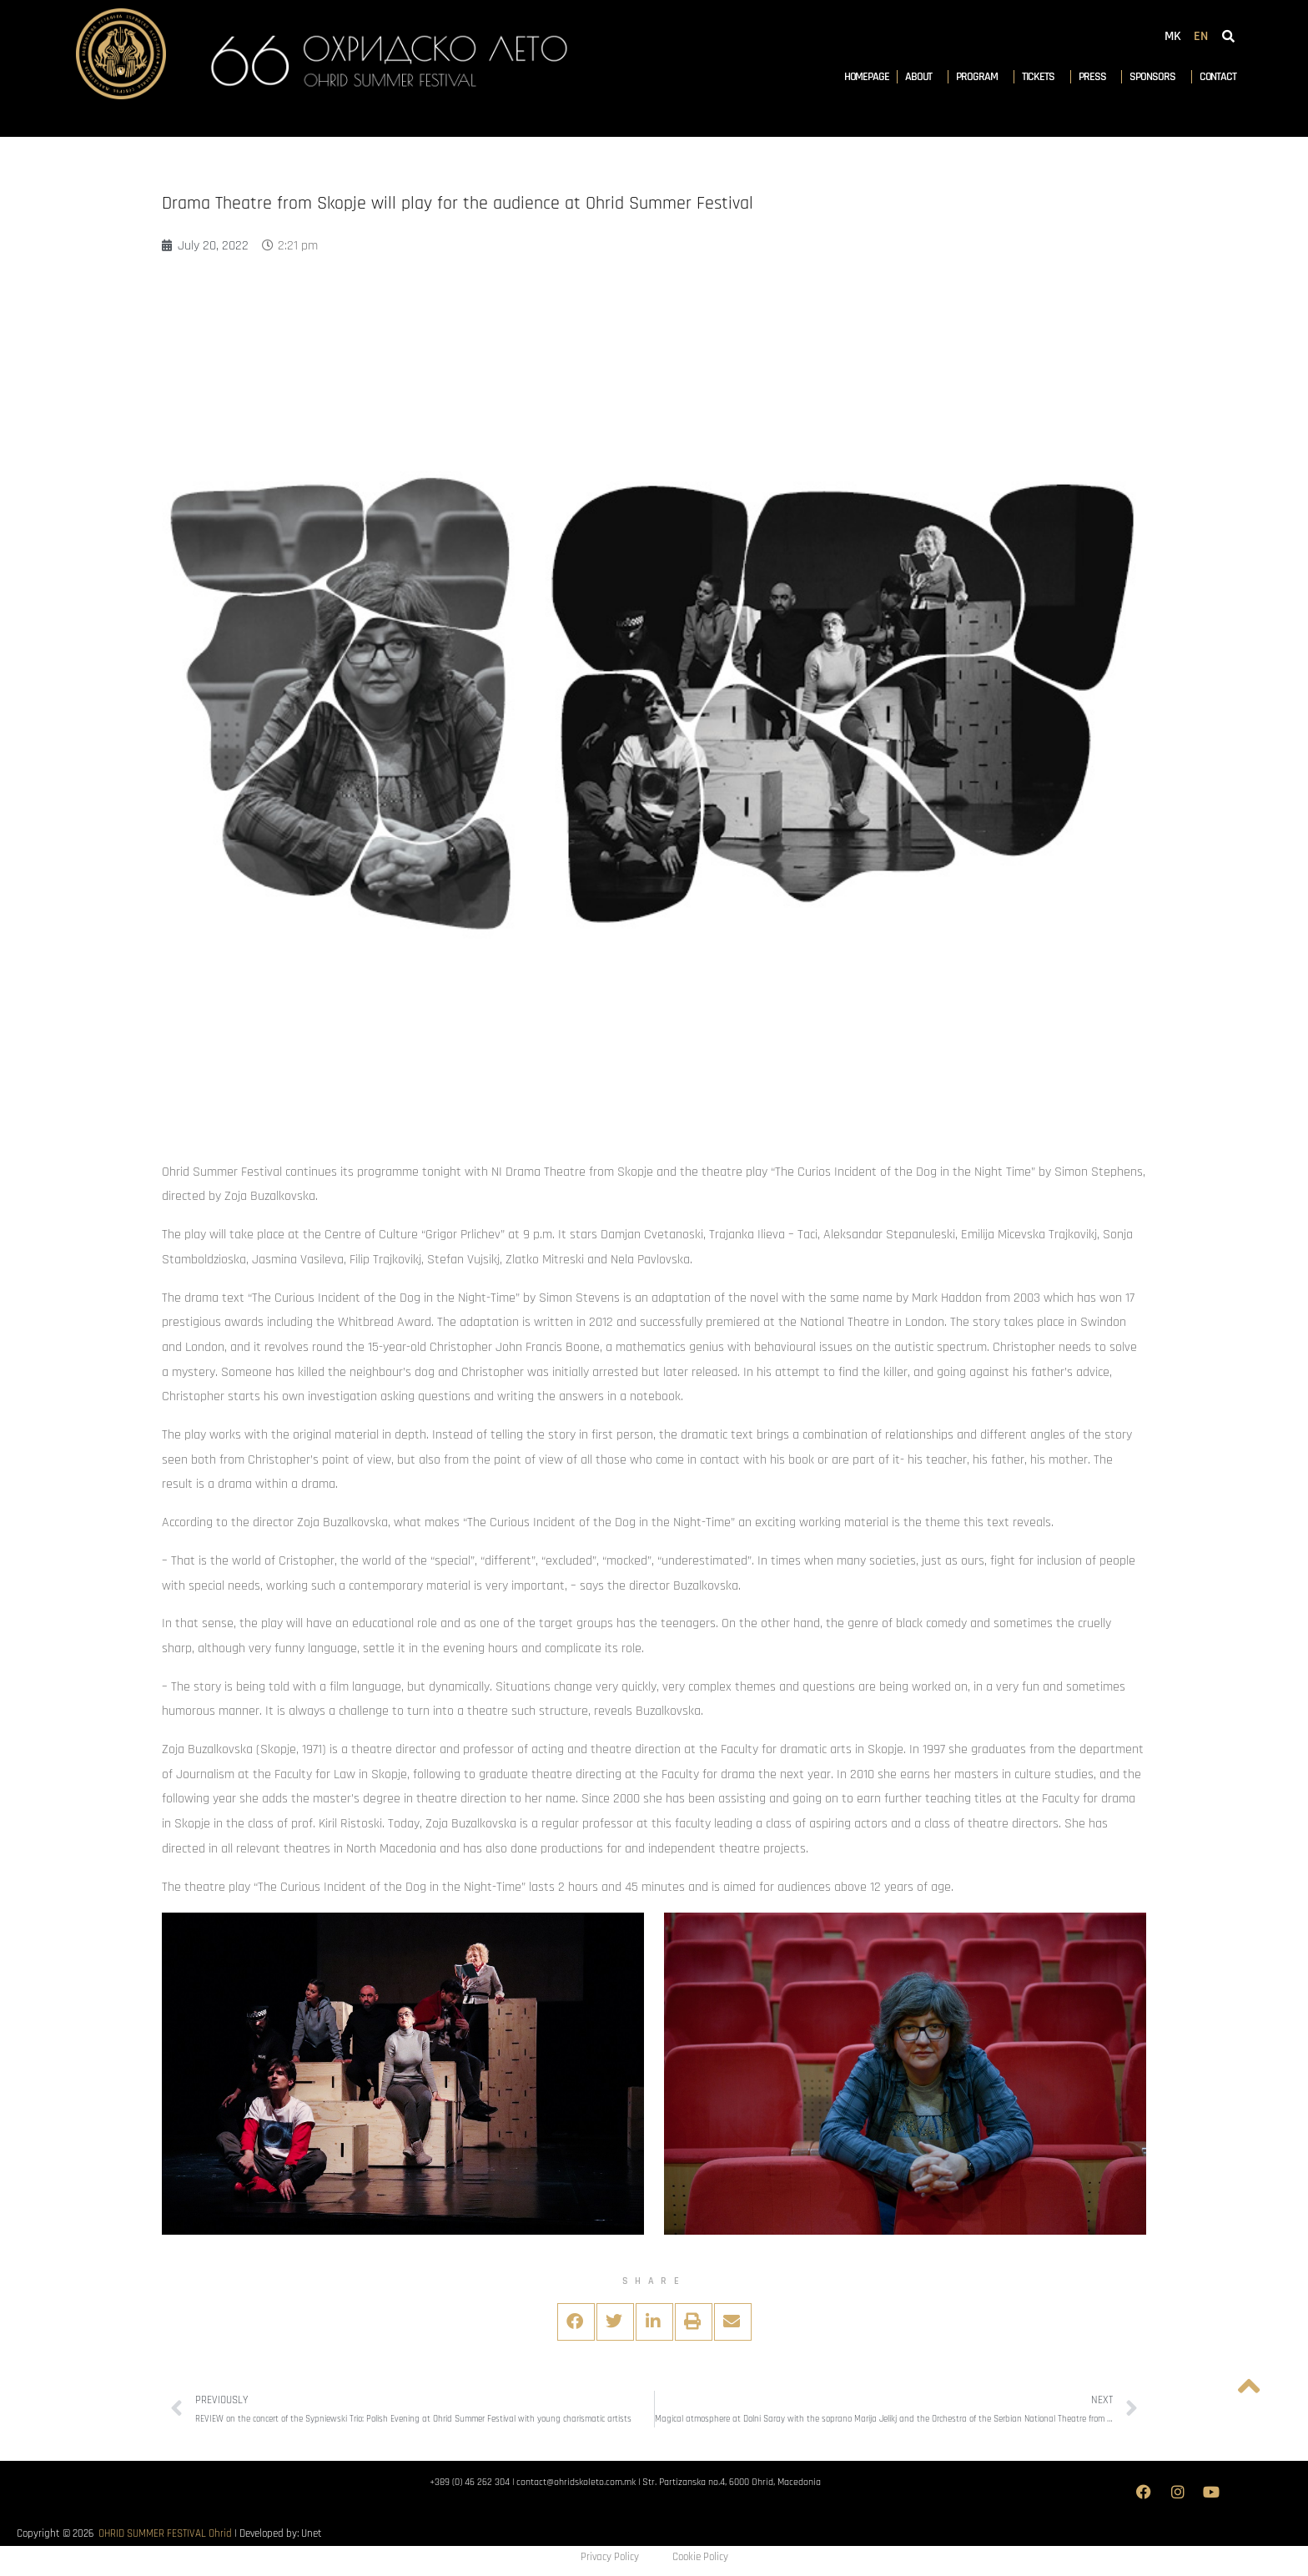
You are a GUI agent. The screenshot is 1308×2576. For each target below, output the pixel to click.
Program (980, 76)
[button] (576, 2322)
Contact (1218, 76)
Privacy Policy (610, 2556)
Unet (311, 2533)
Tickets (1042, 76)
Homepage (866, 76)
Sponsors (1156, 76)
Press (1096, 76)
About (923, 76)
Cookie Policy (700, 2556)
